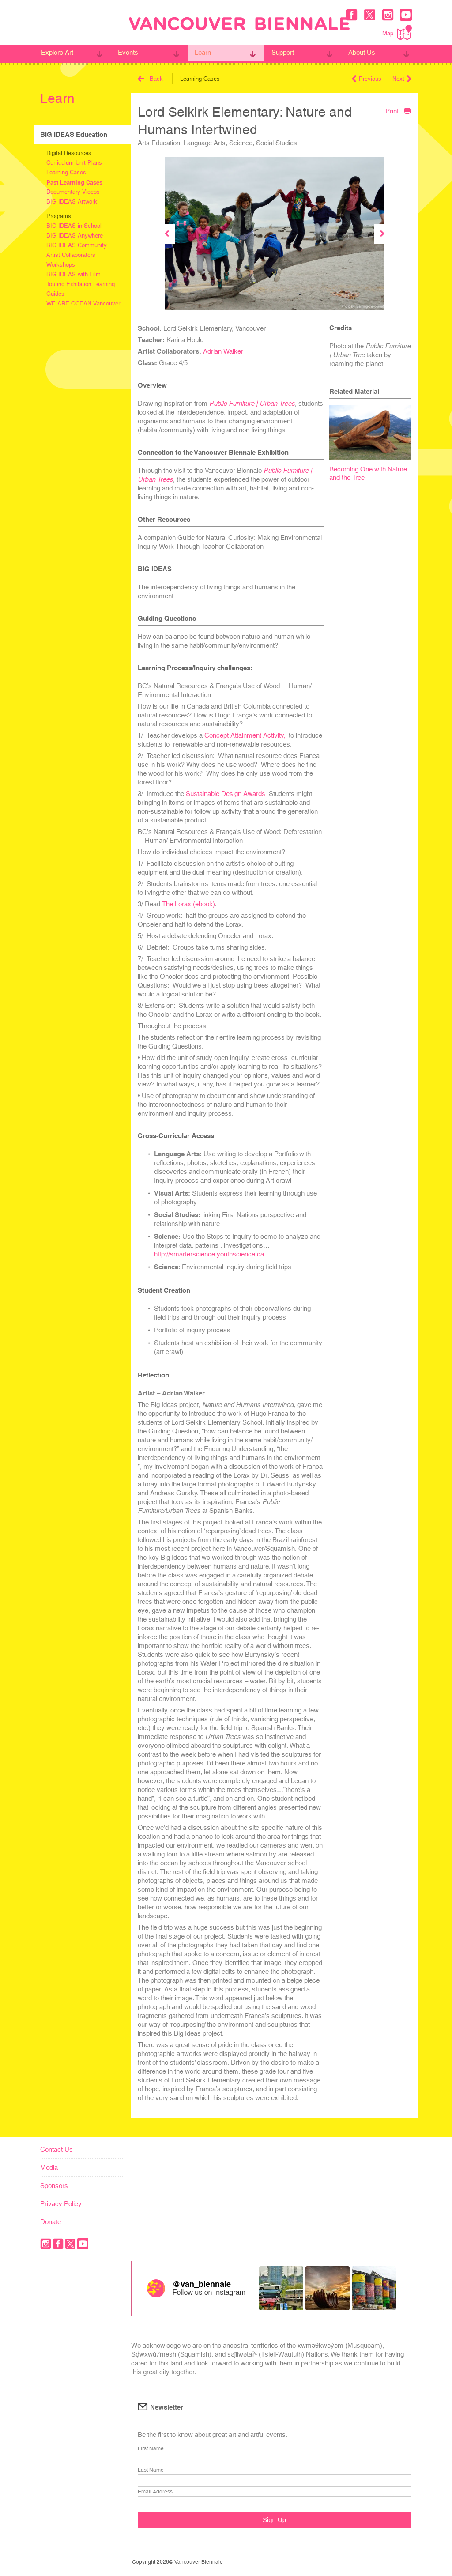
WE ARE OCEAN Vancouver (83, 303)
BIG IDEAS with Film (73, 274)
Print (398, 110)
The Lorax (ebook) (188, 904)
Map (397, 32)
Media (49, 2167)
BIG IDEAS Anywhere (74, 235)
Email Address (155, 2492)
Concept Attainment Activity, (244, 735)
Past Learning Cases (74, 182)
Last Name (151, 2470)
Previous (366, 78)
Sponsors (54, 2185)
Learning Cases (66, 172)
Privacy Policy (61, 2203)
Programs (58, 216)
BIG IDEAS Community (76, 245)
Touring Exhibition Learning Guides (80, 289)
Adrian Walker (223, 351)
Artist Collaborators (70, 255)
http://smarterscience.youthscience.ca (210, 1254)
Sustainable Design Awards (225, 793)
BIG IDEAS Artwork (71, 201)
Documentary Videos (73, 192)
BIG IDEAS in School (74, 226)
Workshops (60, 264)
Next (401, 78)
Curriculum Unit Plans (74, 162)
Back (150, 78)
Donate (50, 2221)
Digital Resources (68, 153)
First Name (151, 2449)
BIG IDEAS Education (73, 134)
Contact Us (56, 2149)
